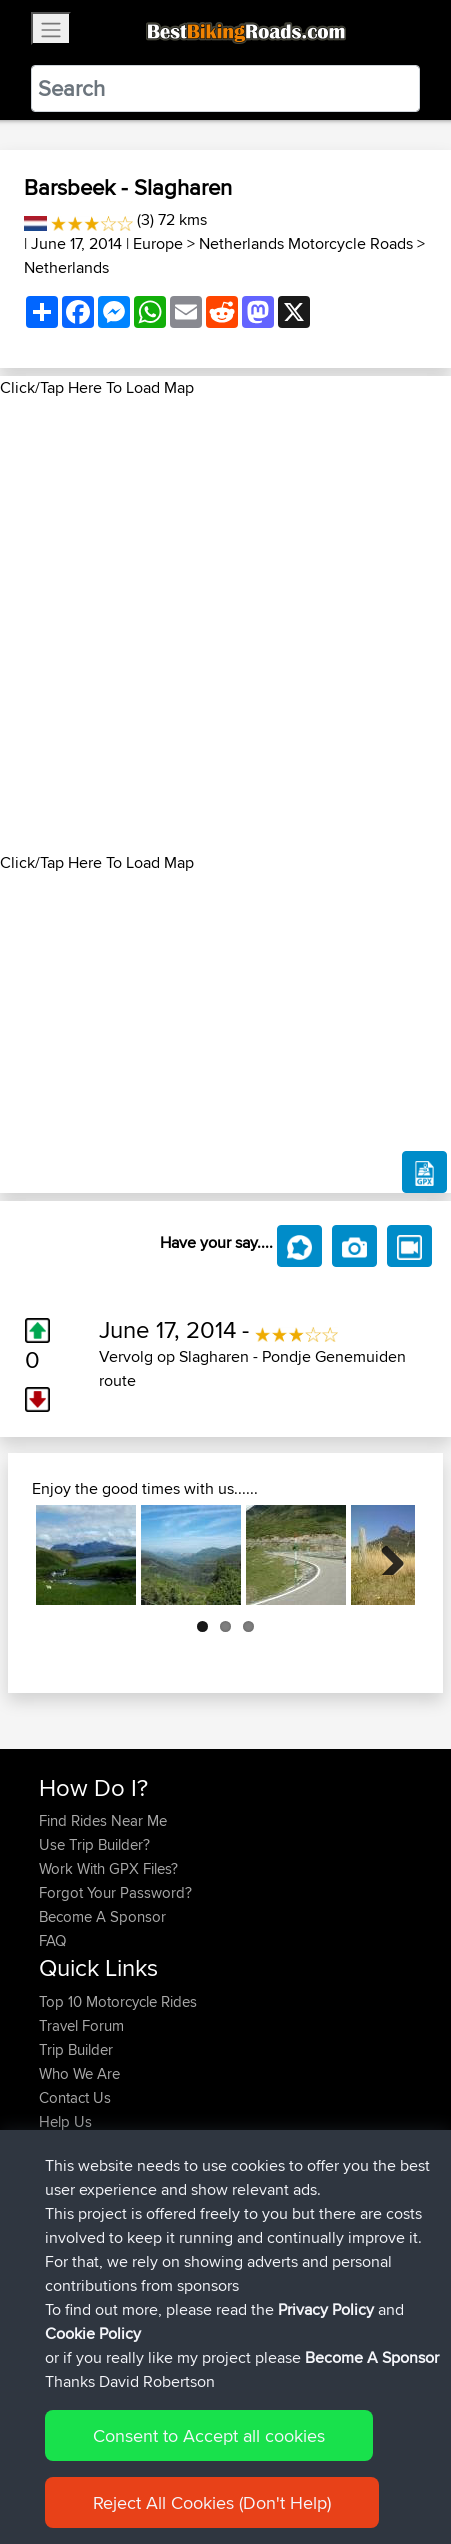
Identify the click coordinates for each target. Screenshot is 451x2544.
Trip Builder (76, 2049)
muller (60, 2254)
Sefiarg (64, 2278)
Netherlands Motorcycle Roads (306, 243)
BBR (149, 2182)
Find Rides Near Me (103, 1820)
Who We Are (79, 2073)
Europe (158, 243)
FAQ (52, 1940)
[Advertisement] (225, 625)
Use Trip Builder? (94, 1844)
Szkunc (64, 2302)
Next (385, 1555)
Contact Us (75, 2097)
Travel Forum (81, 2025)
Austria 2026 (199, 2254)
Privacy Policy (307, 2466)
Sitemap (225, 2466)
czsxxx (62, 2206)
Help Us (65, 2121)
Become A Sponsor (102, 1916)
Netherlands (66, 267)
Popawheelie (83, 2230)
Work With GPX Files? (108, 1868)
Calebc (63, 2182)
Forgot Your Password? (115, 1892)
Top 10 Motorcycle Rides (118, 2001)
